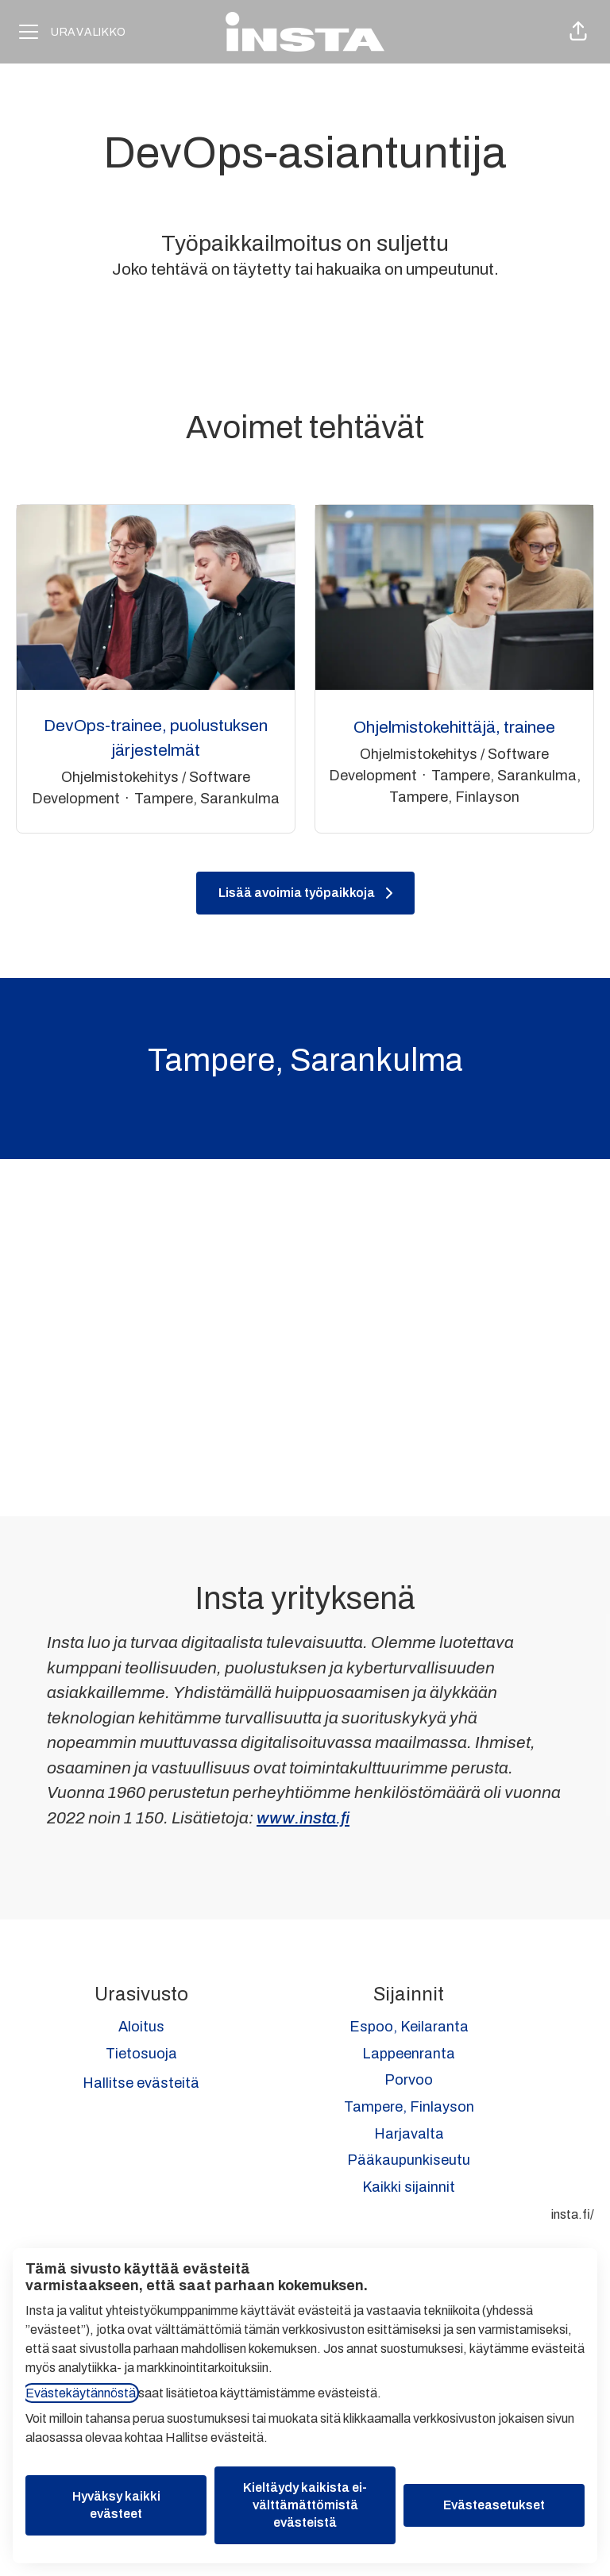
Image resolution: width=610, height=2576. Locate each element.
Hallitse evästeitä (141, 2083)
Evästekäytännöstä (80, 2393)
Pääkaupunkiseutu (408, 2160)
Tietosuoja (141, 2054)
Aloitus (141, 2027)
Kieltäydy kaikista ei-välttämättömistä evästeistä (305, 2505)
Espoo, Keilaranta (409, 2027)
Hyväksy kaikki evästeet (116, 2504)
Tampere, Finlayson (409, 2107)
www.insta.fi (303, 1818)
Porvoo (408, 2080)
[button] (578, 32)
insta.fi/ (572, 2214)
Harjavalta (409, 2134)
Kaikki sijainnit (408, 2187)
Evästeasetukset (494, 2505)
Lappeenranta (408, 2054)
